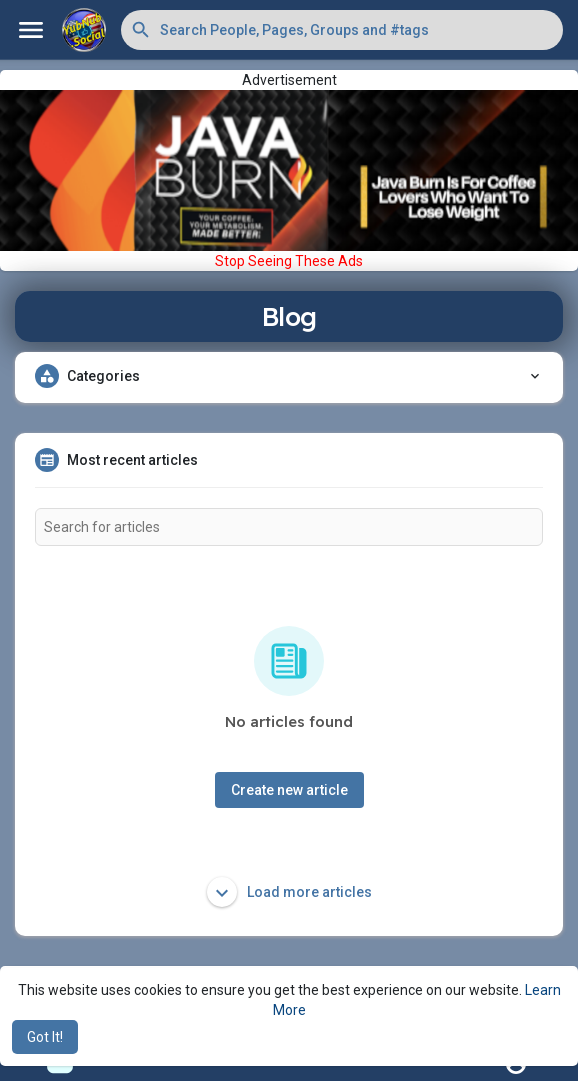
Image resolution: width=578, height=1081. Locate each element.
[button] (342, 30)
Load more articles (289, 892)
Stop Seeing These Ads (289, 261)
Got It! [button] (45, 1037)
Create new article (289, 790)
